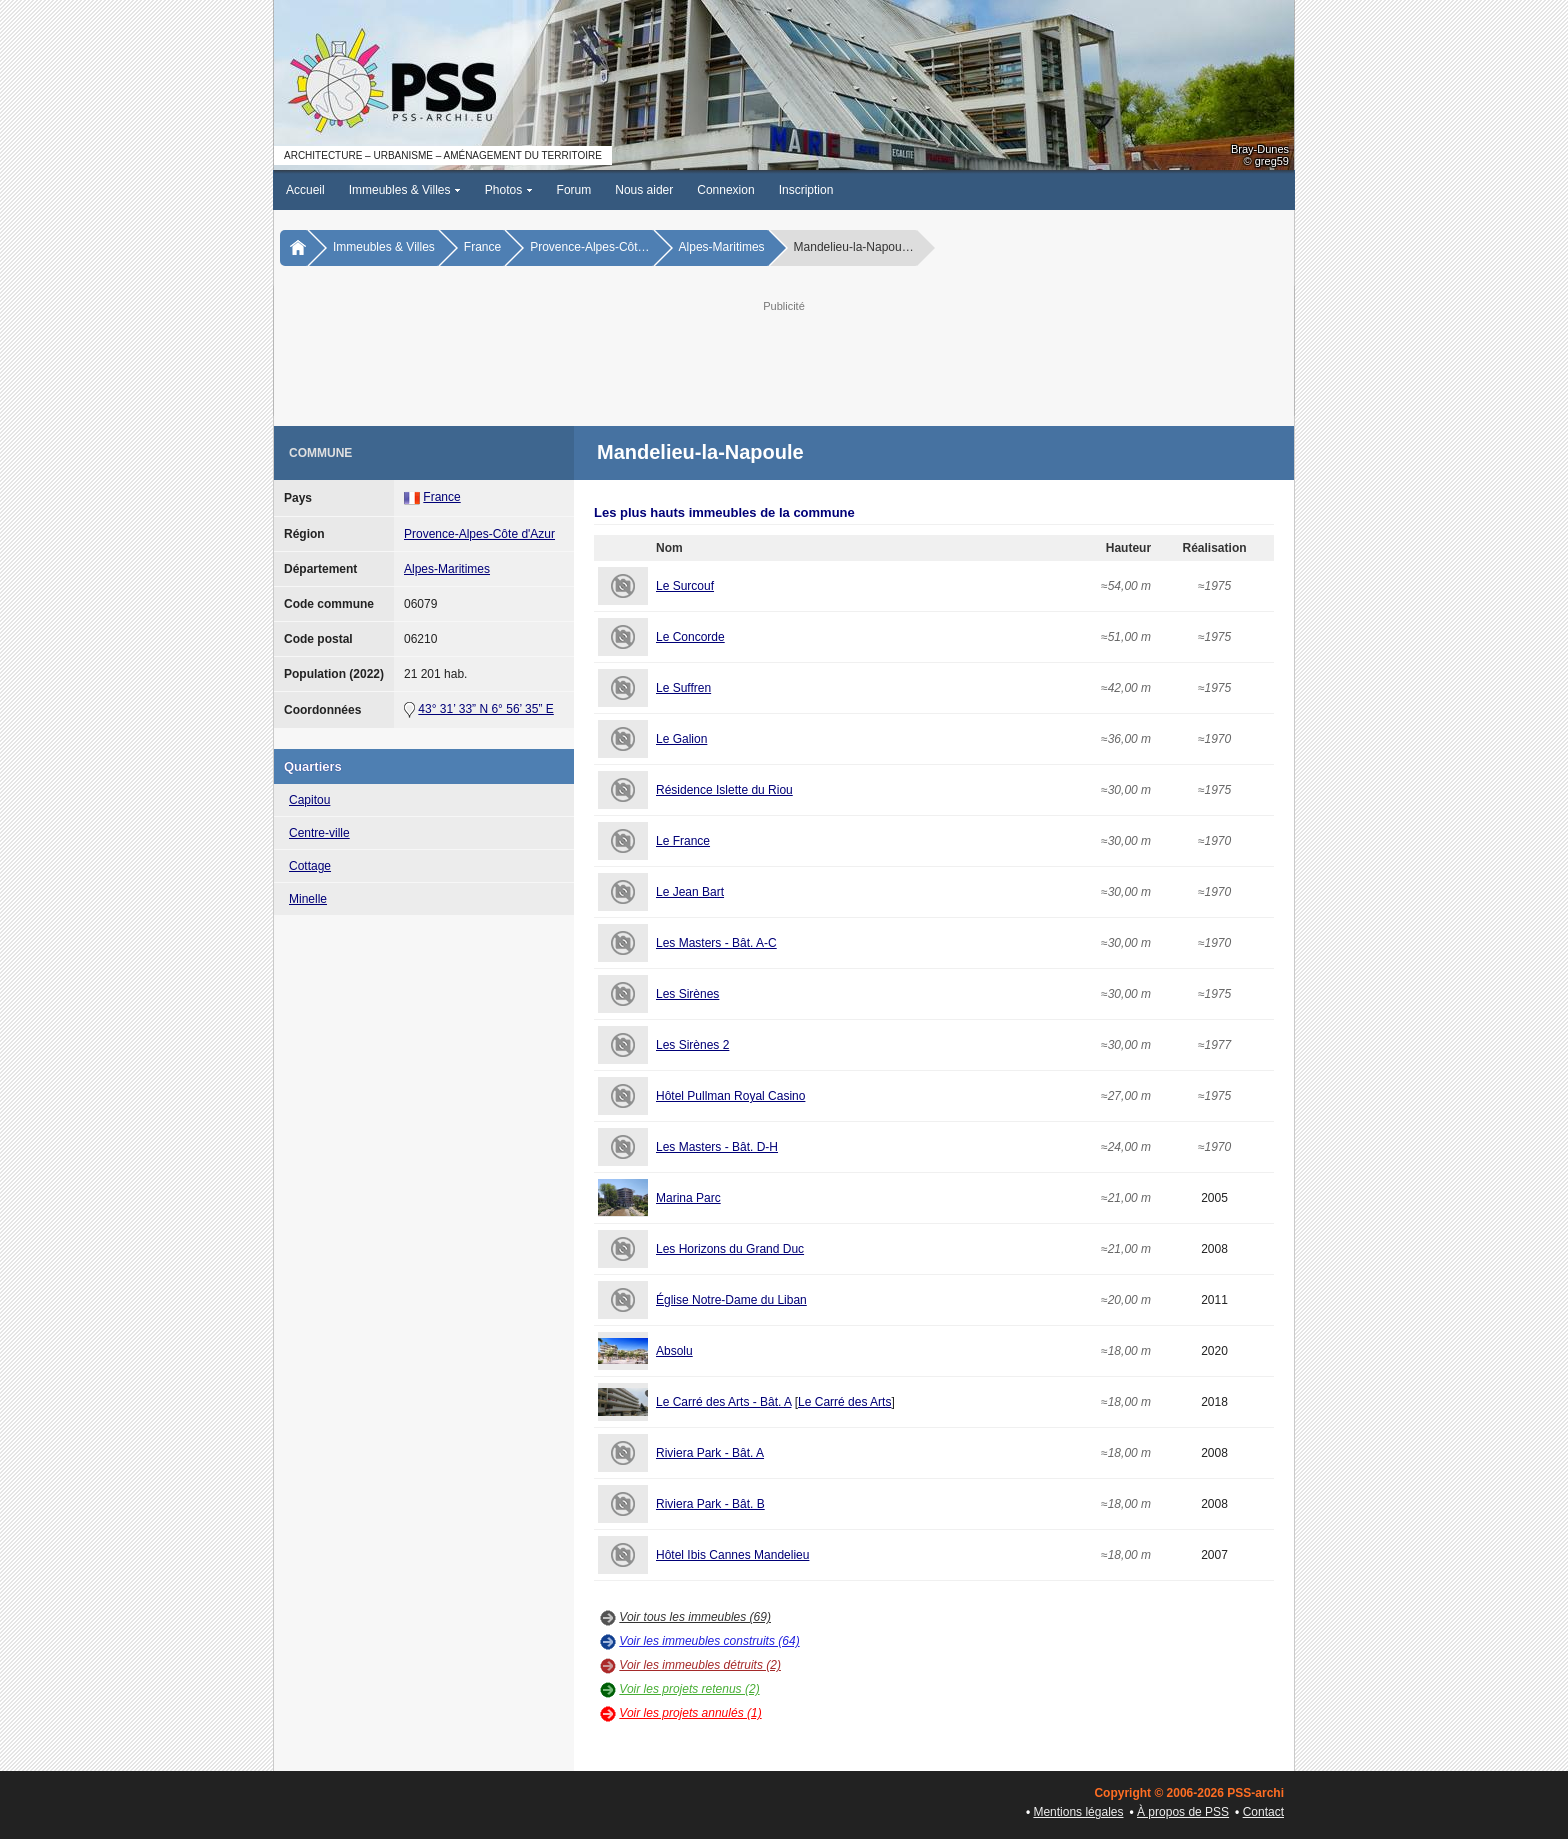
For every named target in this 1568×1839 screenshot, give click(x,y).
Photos (509, 190)
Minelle (308, 899)
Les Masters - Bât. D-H (717, 1147)
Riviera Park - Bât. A (710, 1453)
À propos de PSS (1183, 1812)
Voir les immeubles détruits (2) (700, 1665)
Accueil (305, 190)
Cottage (310, 866)
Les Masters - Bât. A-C (716, 943)
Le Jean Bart (690, 892)
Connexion (725, 190)
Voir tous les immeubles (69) (695, 1617)
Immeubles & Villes (405, 190)
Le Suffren (683, 688)
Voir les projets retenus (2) (689, 1689)
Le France (683, 841)
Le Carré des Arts (844, 1402)
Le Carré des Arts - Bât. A (723, 1402)
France (482, 247)
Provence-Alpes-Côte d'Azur (479, 534)
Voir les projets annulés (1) (690, 1713)
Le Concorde (690, 637)
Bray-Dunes (1260, 149)
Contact (1263, 1812)
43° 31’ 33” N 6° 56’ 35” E (485, 709)
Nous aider (644, 190)
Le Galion (681, 739)
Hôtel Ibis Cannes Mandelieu (732, 1555)
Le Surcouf (685, 586)
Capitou (309, 800)
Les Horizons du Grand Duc (730, 1249)
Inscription (806, 190)
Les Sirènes (687, 994)
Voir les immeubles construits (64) (709, 1641)
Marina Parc (688, 1198)
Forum (574, 190)
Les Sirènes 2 (692, 1045)
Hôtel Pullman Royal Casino (730, 1096)
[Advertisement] (784, 361)
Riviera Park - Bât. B (710, 1504)
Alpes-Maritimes (722, 247)
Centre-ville (319, 833)
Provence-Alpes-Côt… (589, 247)
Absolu (674, 1351)
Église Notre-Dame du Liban (731, 1300)
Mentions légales (1078, 1812)
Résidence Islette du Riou (724, 790)
